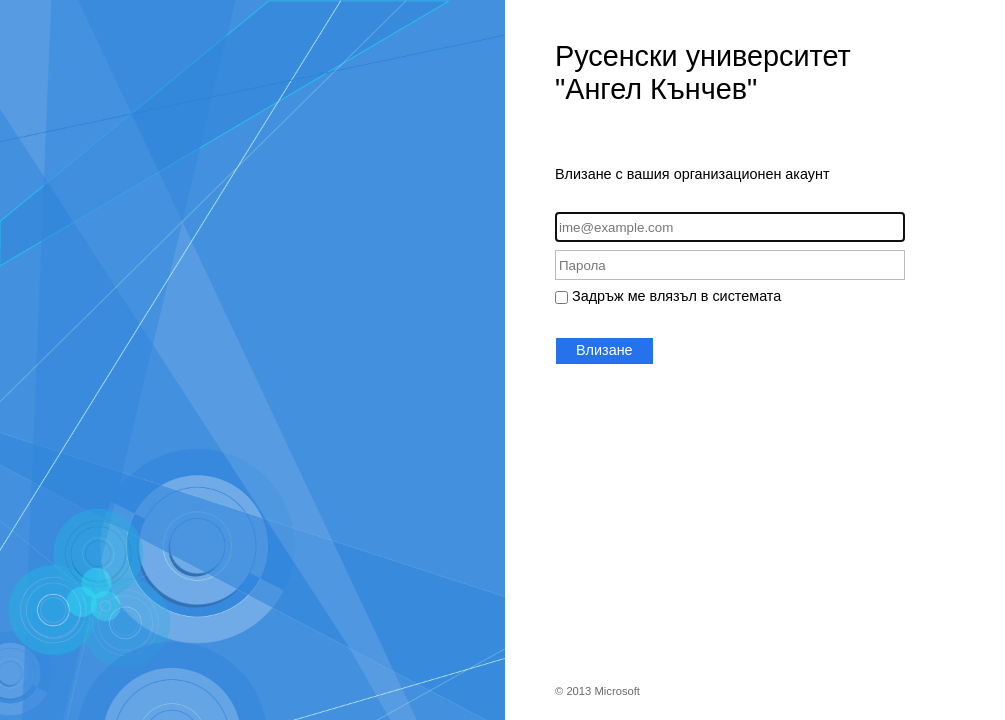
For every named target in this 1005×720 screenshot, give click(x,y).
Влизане (604, 350)
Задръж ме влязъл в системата (676, 296)
